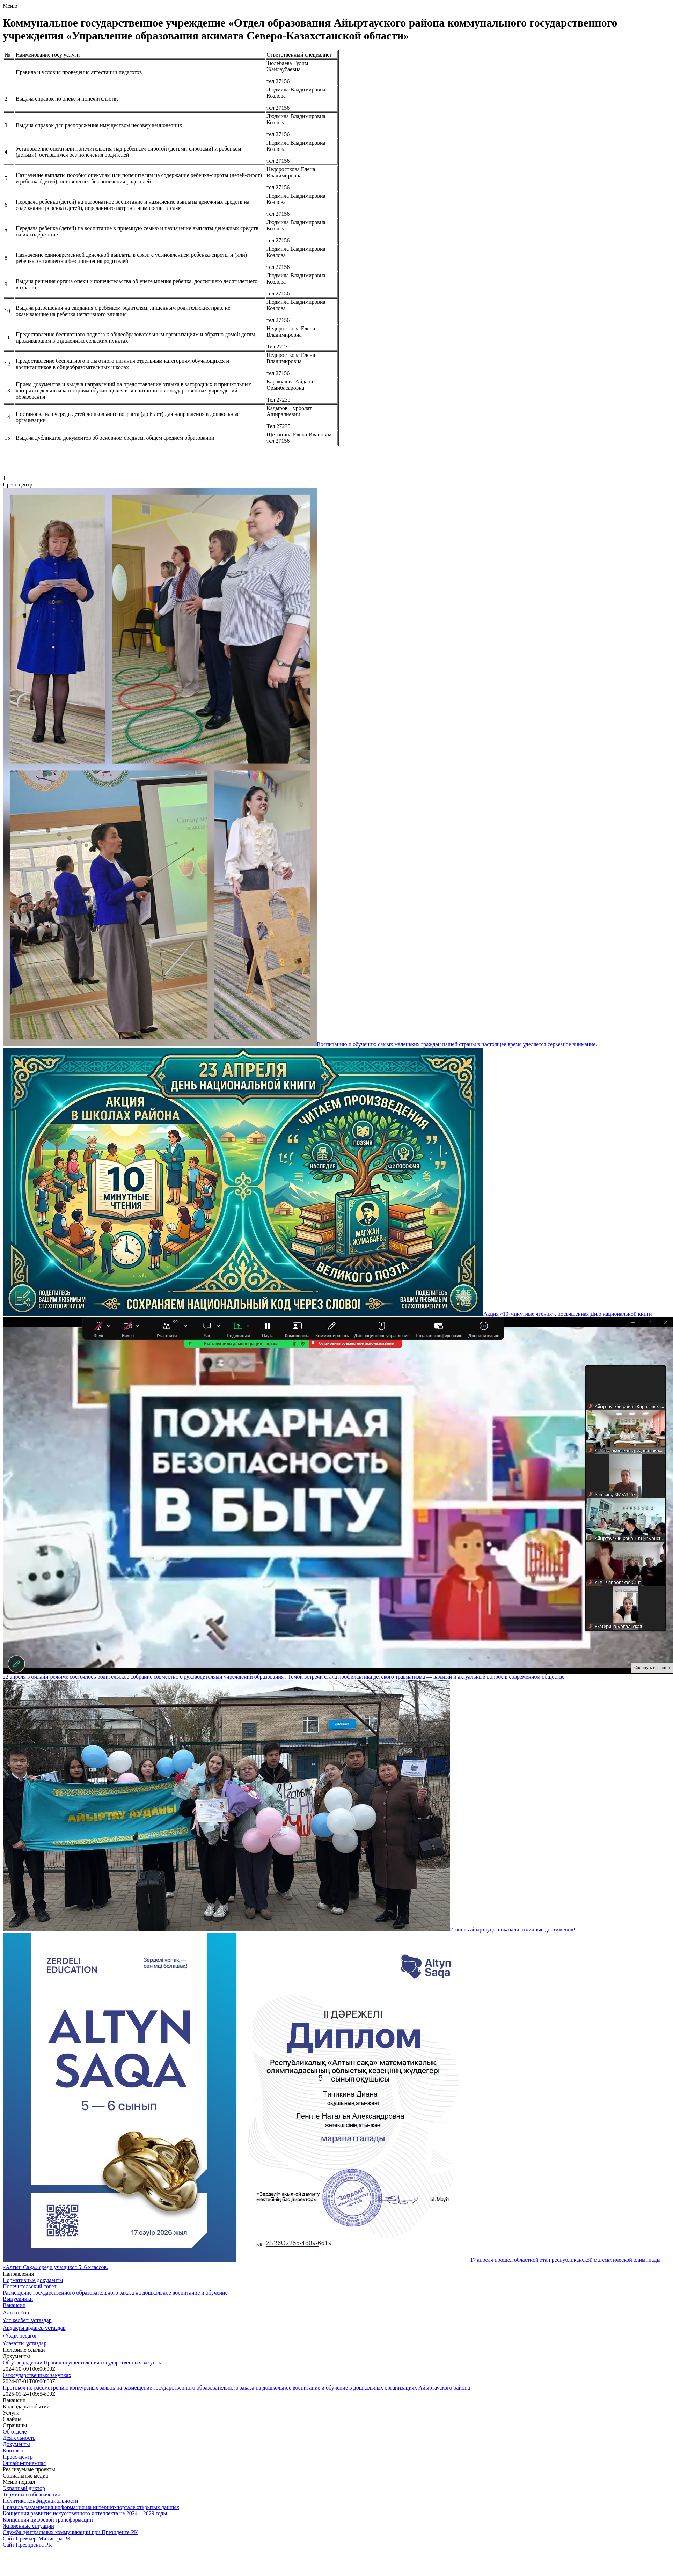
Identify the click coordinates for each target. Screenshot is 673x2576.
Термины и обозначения (31, 2494)
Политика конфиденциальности (40, 2501)
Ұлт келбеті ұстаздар (27, 2320)
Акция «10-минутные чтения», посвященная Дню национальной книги (567, 1314)
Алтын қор (16, 2313)
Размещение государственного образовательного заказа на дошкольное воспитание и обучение (115, 2293)
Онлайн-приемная (24, 2463)
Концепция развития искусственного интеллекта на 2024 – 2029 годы (85, 2513)
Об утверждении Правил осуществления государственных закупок (82, 2362)
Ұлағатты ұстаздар (24, 2343)
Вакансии (14, 2305)
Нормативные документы (33, 2280)
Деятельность (19, 2438)
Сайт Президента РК (27, 2545)
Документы (16, 2444)
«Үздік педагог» (21, 2336)
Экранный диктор (24, 2488)
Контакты (14, 2450)
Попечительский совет (29, 2286)
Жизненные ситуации (28, 2526)
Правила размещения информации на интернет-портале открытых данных (91, 2507)
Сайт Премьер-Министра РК (37, 2538)
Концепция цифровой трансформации (48, 2520)
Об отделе (15, 2432)
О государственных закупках (37, 2375)
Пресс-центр (18, 2457)
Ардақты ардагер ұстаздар (34, 2328)
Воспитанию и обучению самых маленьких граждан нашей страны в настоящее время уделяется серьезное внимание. (457, 1044)
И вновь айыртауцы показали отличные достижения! (512, 1929)
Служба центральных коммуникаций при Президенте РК (70, 2532)
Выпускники (18, 2299)
